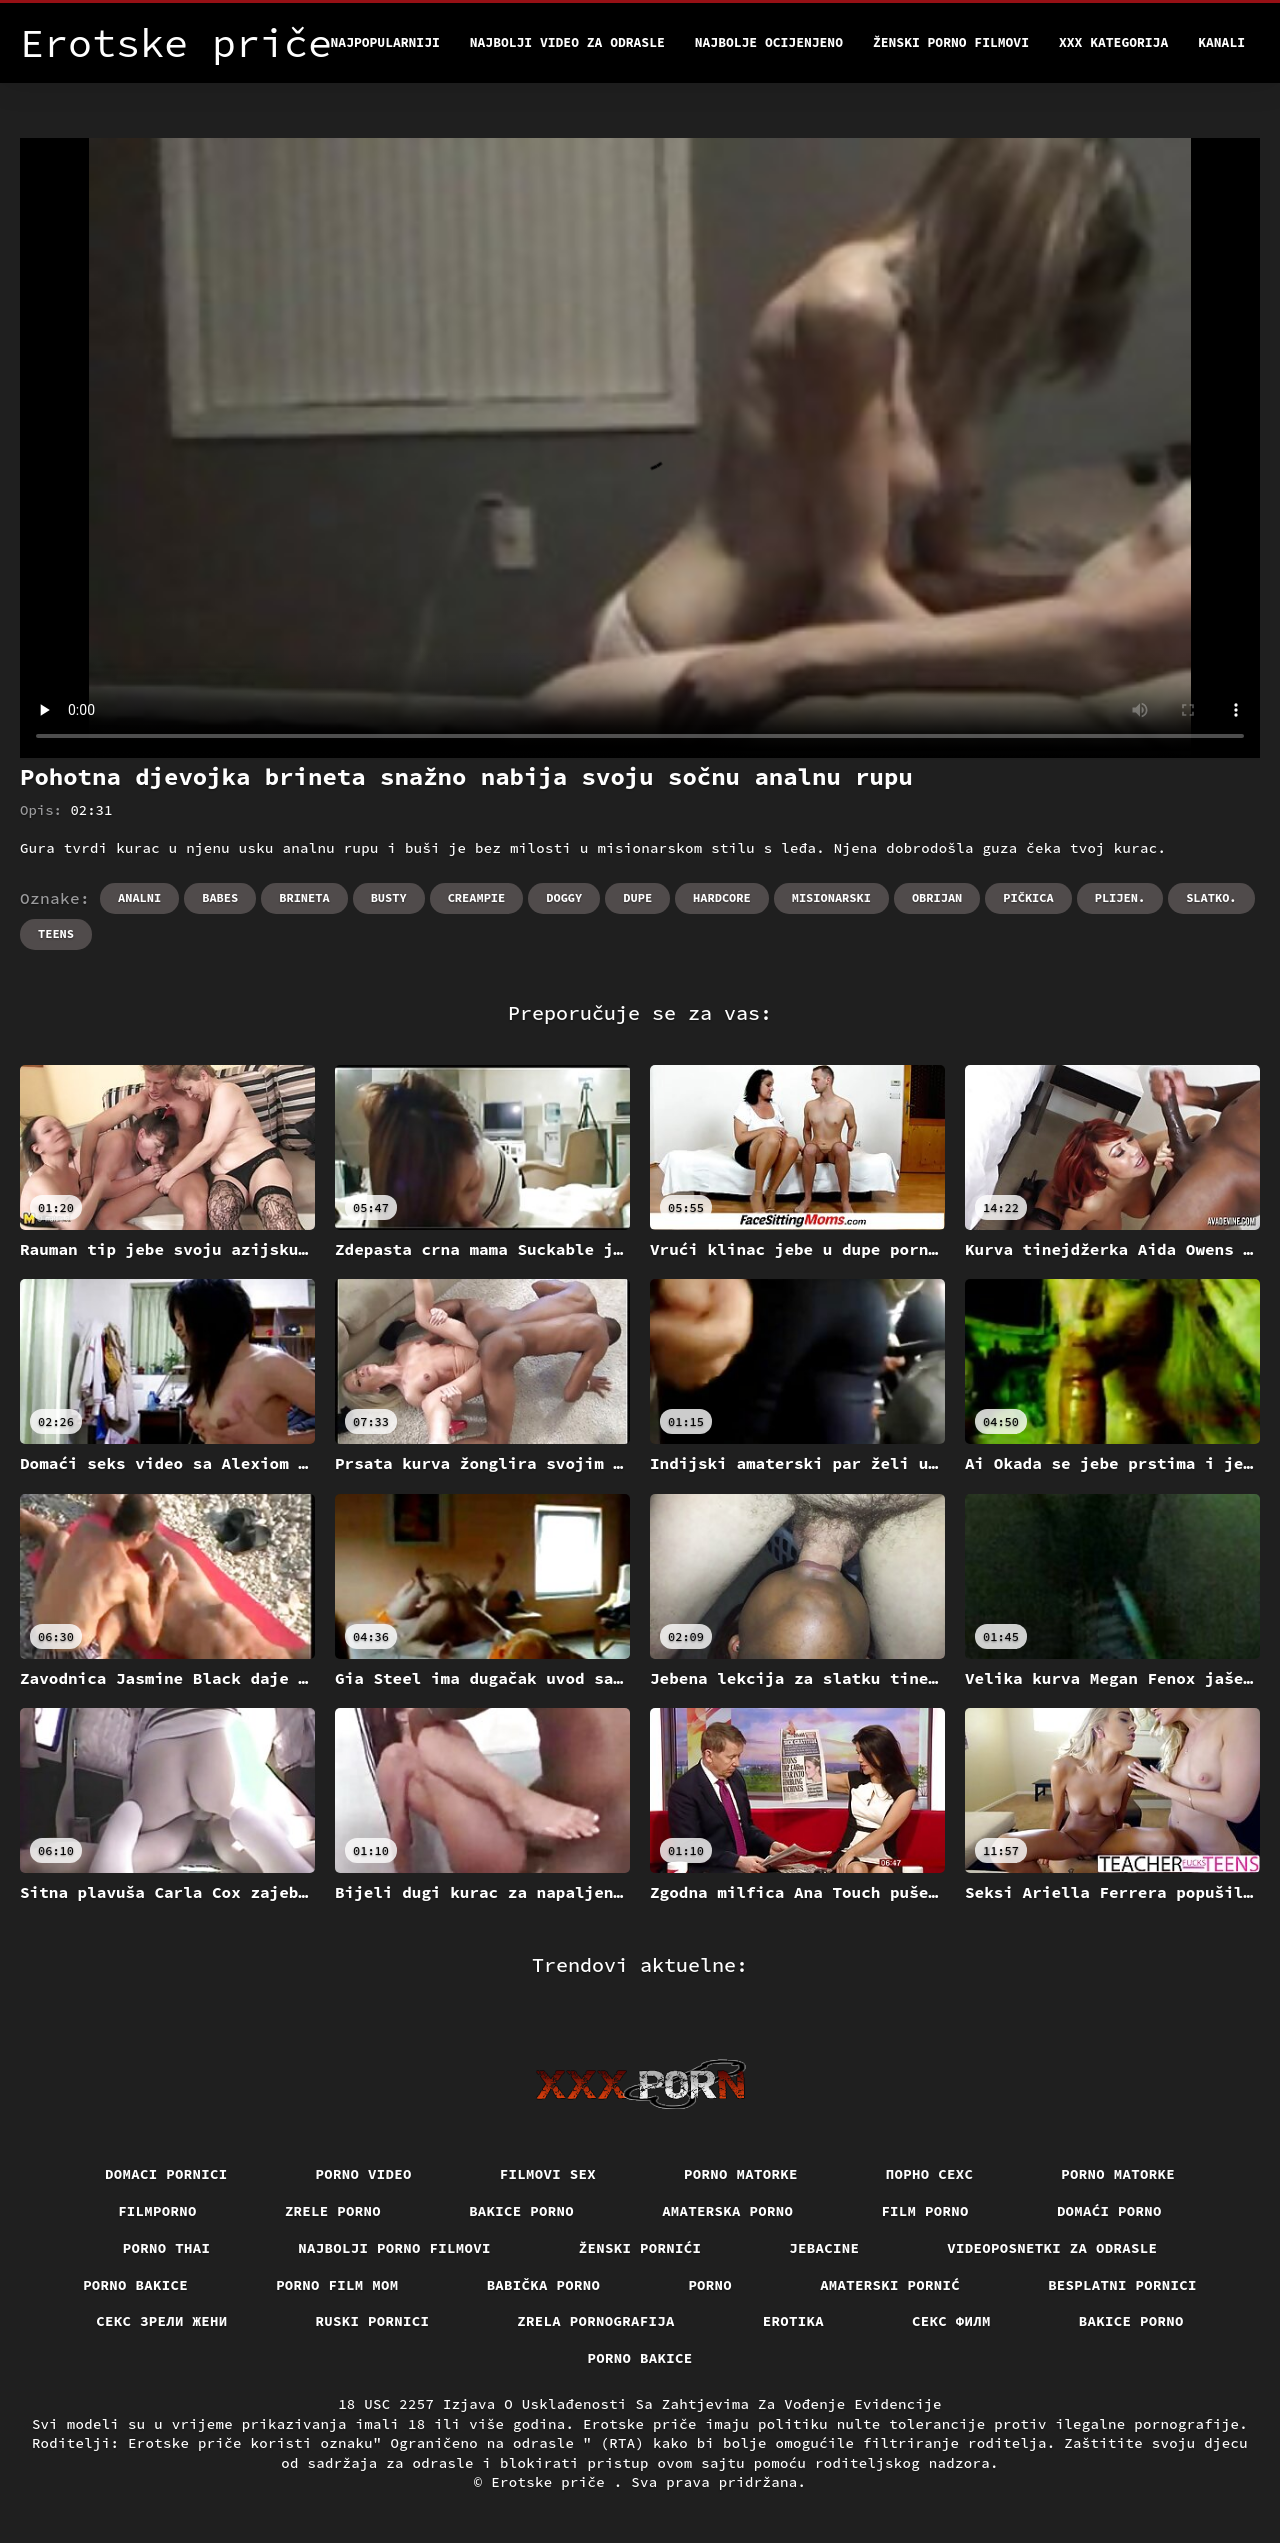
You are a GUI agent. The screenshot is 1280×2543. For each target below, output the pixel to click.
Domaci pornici (166, 2174)
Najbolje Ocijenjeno (769, 42)
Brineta (304, 897)
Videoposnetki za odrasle (1052, 2248)
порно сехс (930, 2174)
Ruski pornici (373, 2321)
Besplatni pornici (1122, 2285)
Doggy (564, 897)
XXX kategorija (1113, 42)
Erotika (793, 2321)
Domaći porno (1109, 2211)
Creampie (477, 897)
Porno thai (167, 2248)
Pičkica (1028, 897)
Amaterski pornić (890, 2285)
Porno (710, 2285)
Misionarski (831, 897)
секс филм (951, 2321)
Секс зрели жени (161, 2321)
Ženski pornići (640, 2248)
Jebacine (824, 2248)
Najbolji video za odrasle (567, 42)
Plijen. (1120, 897)
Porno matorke (741, 2174)
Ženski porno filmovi (951, 42)
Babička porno (544, 2285)
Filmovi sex (548, 2174)
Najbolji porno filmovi (394, 2248)
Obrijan (937, 897)
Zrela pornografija (596, 2321)
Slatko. (1211, 897)
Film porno (925, 2211)
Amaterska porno (727, 2211)
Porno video (364, 2174)
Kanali (1221, 42)
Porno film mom (337, 2285)
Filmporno (157, 2211)
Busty (389, 897)
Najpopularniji (385, 42)
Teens (56, 933)
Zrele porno (333, 2211)
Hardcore (722, 897)
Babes (220, 897)
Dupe (637, 897)
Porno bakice (135, 2285)
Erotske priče (552, 2482)
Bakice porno (521, 2211)
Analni (139, 897)
